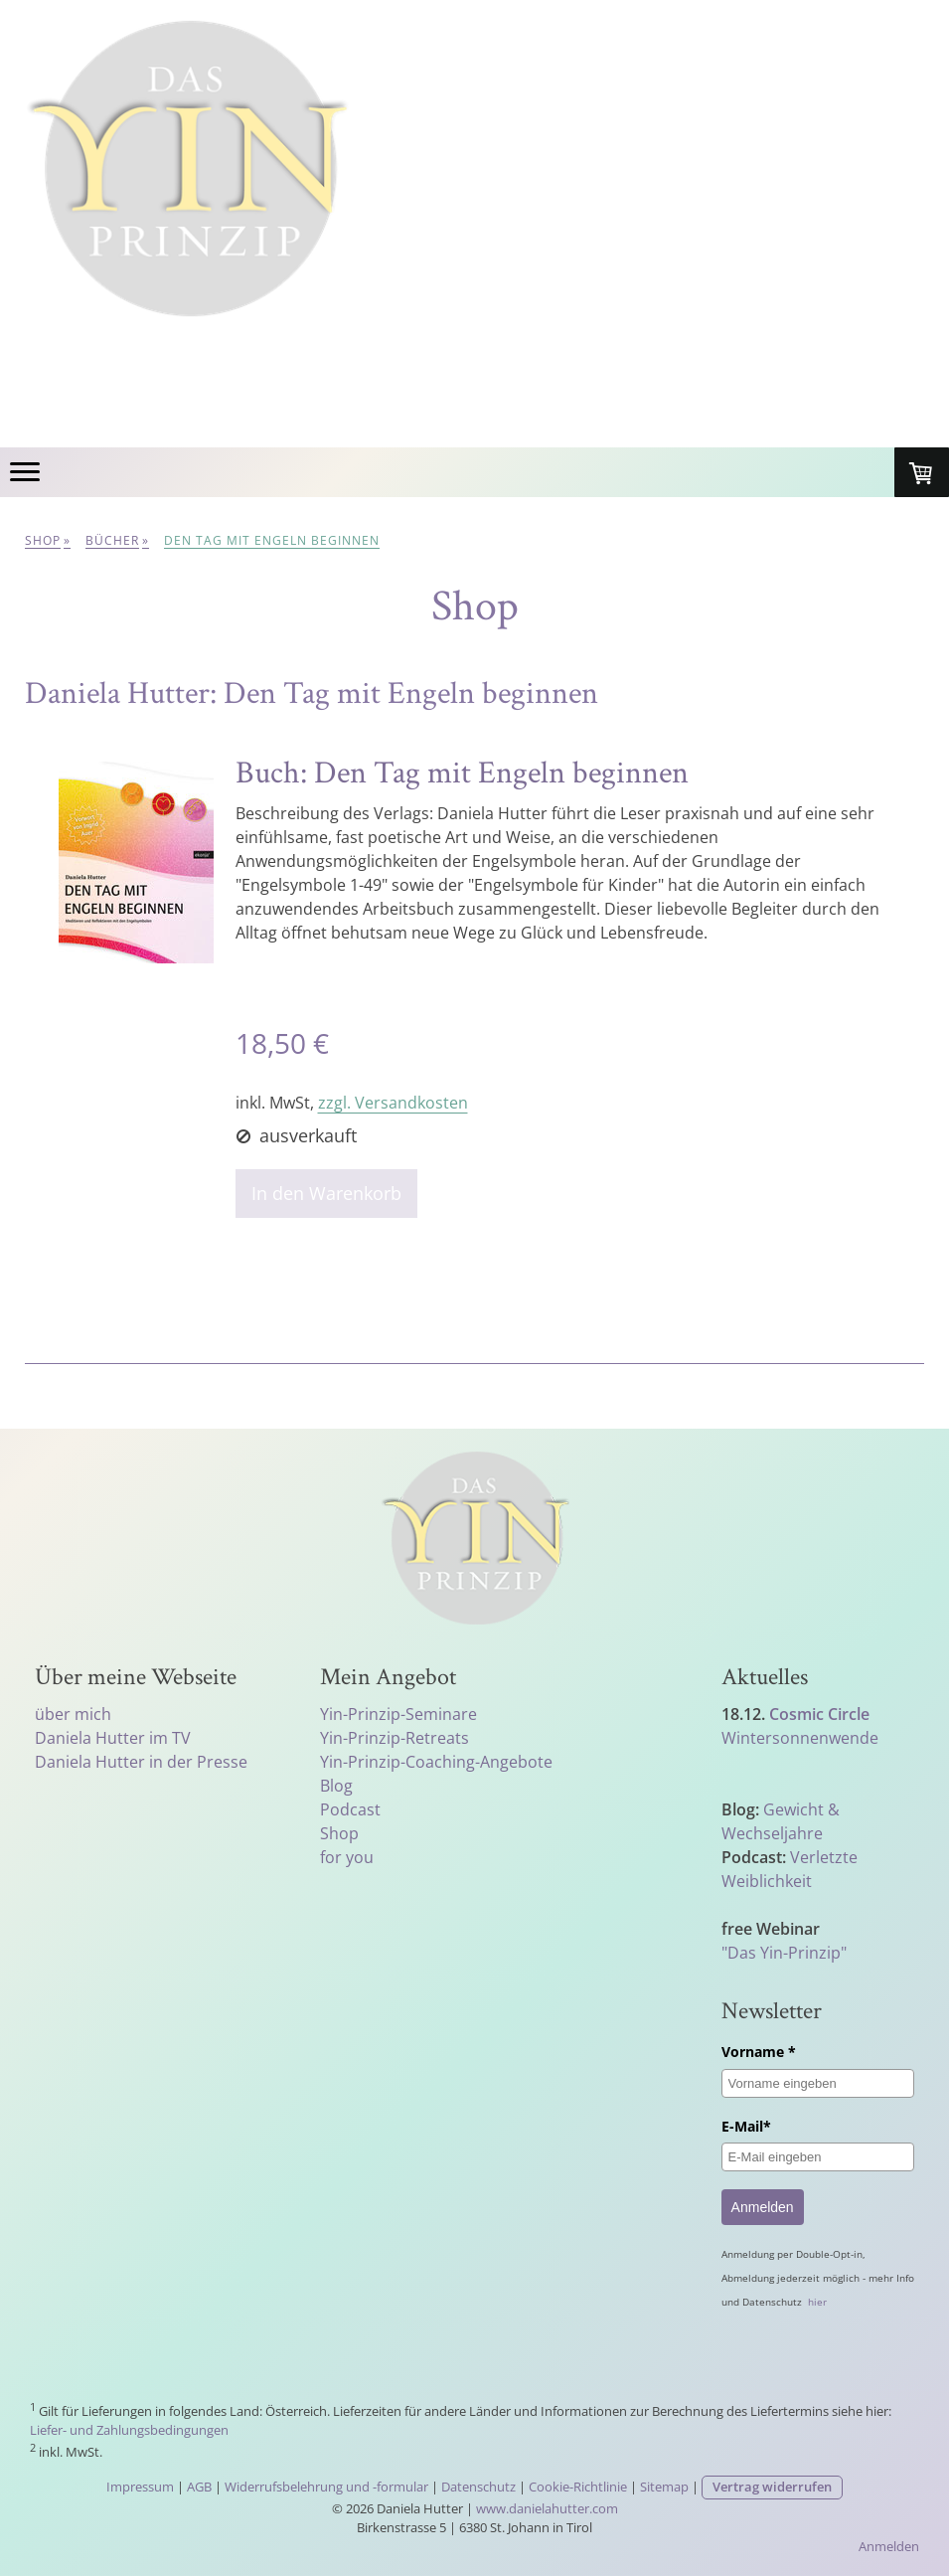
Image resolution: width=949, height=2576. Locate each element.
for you (347, 1857)
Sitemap (664, 2486)
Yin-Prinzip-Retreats (394, 1738)
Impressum (140, 2486)
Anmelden (762, 2207)
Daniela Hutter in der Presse (141, 1762)
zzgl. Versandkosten (393, 1103)
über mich (73, 1714)
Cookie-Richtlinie (578, 2486)
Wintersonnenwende (799, 1738)
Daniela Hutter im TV (113, 1738)
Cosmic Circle (819, 1714)
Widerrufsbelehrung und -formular (326, 2486)
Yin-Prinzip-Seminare (398, 1714)
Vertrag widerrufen (772, 2486)
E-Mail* (746, 2126)
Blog (336, 1786)
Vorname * (758, 2051)
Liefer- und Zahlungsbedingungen (129, 2430)
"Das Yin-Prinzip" (784, 1953)
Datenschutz (478, 2486)
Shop (339, 1833)
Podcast (350, 1809)
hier (817, 2302)
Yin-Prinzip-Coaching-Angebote (436, 1762)
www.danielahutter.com (547, 2508)
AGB (199, 2486)
